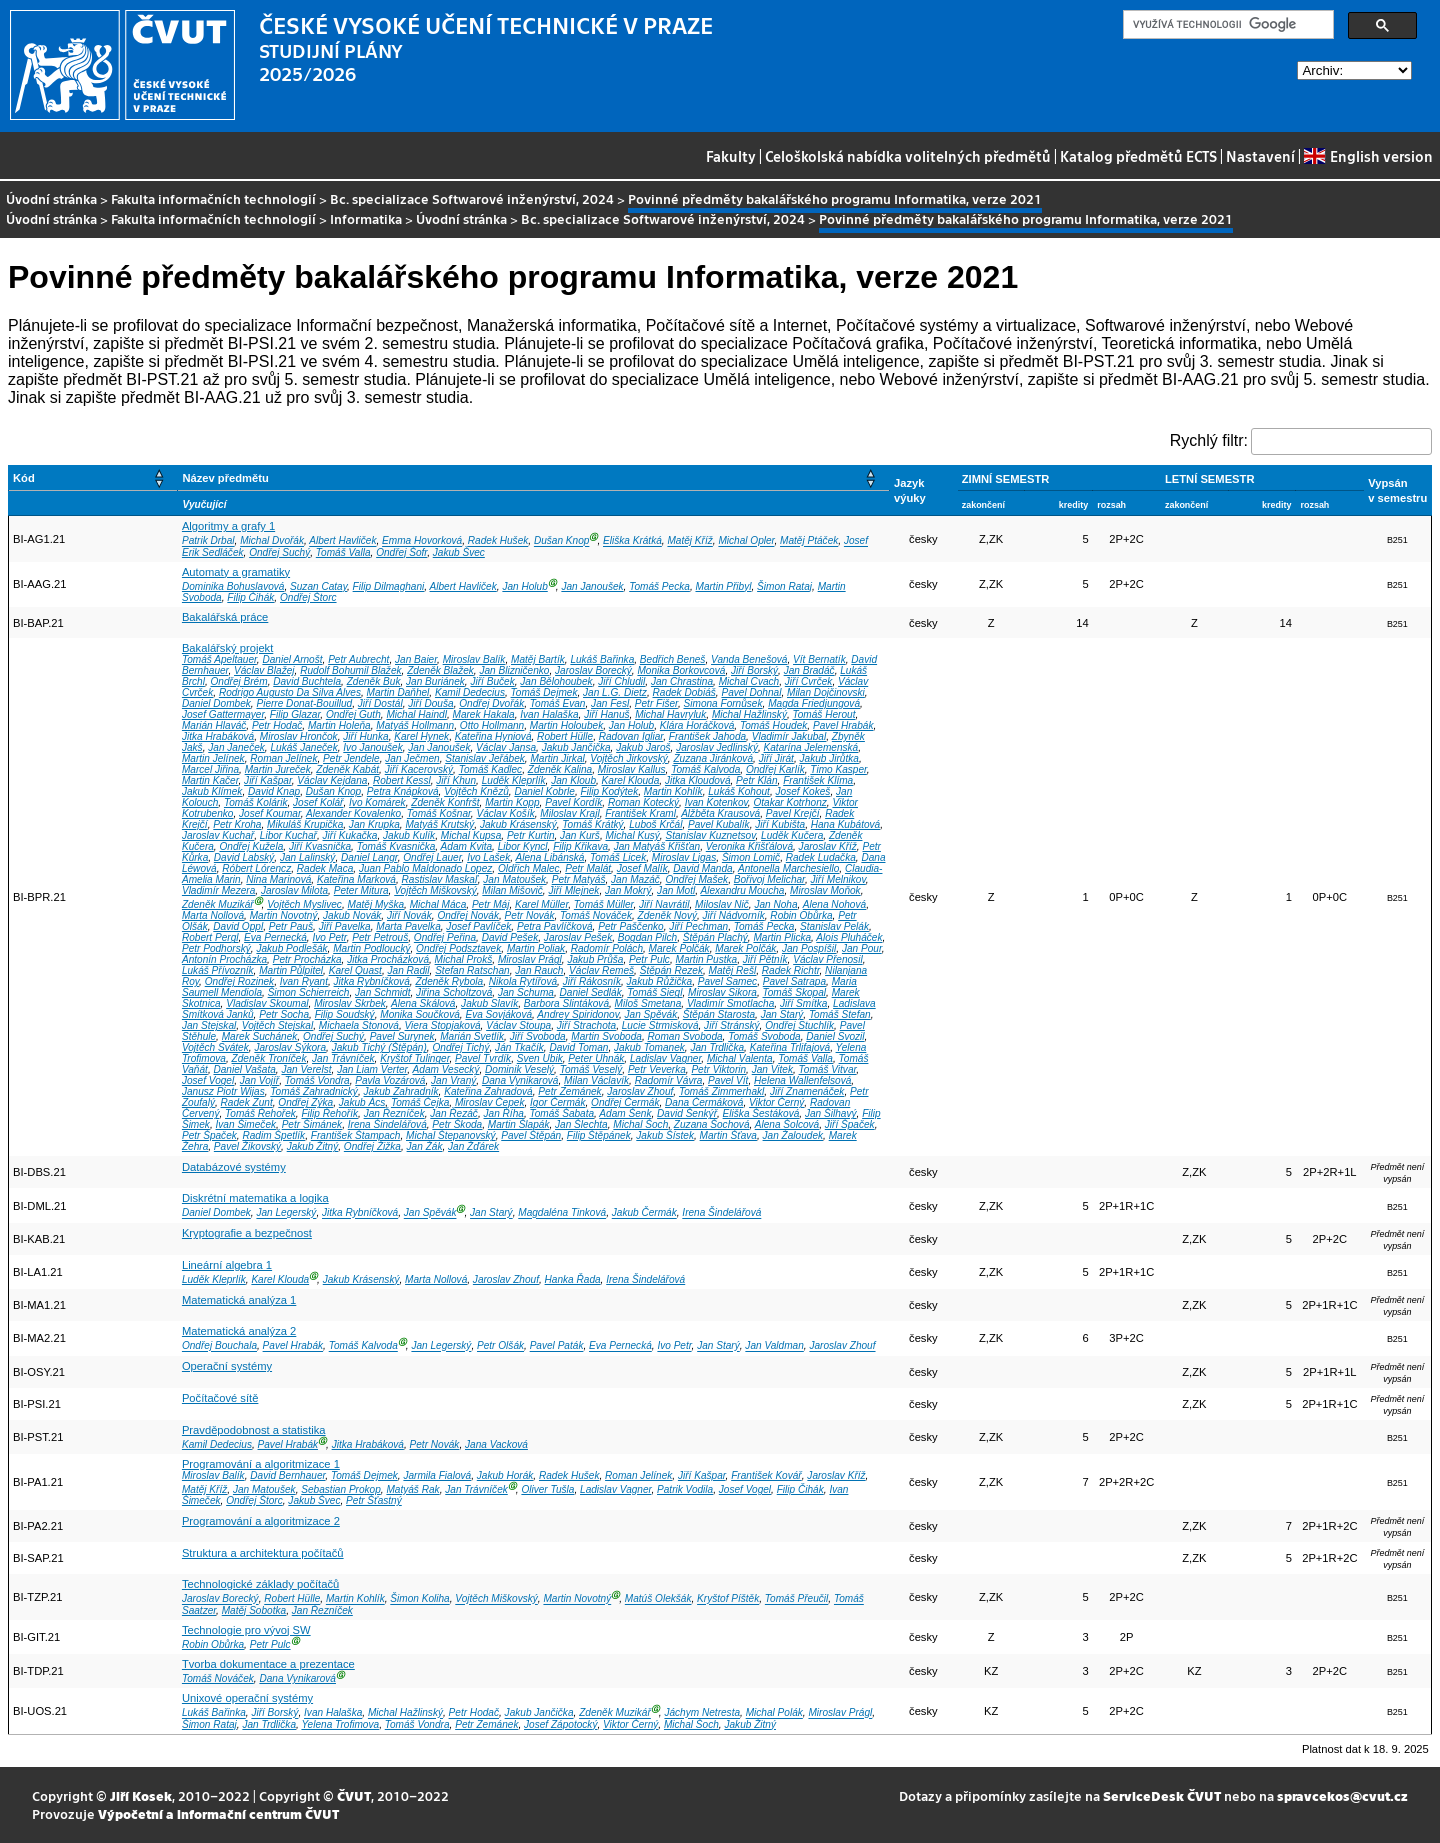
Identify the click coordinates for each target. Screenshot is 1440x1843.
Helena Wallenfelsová (802, 1080)
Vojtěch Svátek (215, 1047)
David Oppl (238, 926)
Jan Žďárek (473, 1146)
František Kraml (640, 813)
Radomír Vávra (669, 1080)
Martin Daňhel (398, 692)
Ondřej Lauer (432, 857)
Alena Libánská (550, 857)
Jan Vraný (453, 1080)
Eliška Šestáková (761, 1113)
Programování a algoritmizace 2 (261, 1521)
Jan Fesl (610, 703)
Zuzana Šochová (712, 1124)
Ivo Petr (329, 937)
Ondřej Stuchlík (799, 1025)
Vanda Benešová (749, 659)
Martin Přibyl (723, 586)
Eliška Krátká (632, 541)
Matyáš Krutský (439, 824)
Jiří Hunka (365, 736)
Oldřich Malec (529, 868)
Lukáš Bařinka (602, 659)
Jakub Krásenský (518, 824)
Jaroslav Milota (294, 890)
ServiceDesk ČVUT (1162, 1795)
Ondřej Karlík (775, 769)
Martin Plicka (782, 937)
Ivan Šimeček (246, 1124)
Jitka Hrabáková (218, 736)
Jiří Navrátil (664, 904)
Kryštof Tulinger (414, 1058)
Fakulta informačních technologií (213, 198)
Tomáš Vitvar (828, 1069)
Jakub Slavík (489, 1003)
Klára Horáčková (697, 725)
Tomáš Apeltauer (219, 659)
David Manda (702, 868)
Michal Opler (746, 541)
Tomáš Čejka (420, 1102)
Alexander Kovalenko (353, 813)
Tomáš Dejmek (544, 692)
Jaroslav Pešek (578, 937)
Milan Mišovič (512, 890)
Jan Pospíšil (809, 948)
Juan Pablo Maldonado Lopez (425, 868)
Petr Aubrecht (358, 659)
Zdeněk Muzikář (218, 904)
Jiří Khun (456, 780)
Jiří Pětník (765, 959)
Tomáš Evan (558, 703)
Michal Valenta (740, 1058)
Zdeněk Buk (374, 681)
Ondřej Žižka (372, 1146)
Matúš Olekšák (658, 1599)
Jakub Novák (352, 915)
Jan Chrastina (682, 681)
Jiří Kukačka (350, 835)
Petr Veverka (657, 1069)
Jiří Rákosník (592, 981)
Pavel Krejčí (793, 813)
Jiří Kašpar (268, 780)
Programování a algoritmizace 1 (261, 1464)
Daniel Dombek (216, 703)
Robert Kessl (402, 780)
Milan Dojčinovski (826, 692)
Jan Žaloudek (793, 1135)
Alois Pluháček (849, 937)
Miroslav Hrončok (299, 736)
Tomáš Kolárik (255, 802)
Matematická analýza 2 (239, 1331)
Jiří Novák (409, 915)
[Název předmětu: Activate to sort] (534, 478)
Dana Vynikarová (520, 1080)
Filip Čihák (250, 597)
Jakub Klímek (212, 791)
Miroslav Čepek (489, 1102)
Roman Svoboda (685, 1036)
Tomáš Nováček (596, 915)
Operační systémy (227, 1366)
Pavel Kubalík (719, 824)
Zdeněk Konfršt (445, 802)
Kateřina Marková (356, 879)
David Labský (244, 857)
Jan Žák (425, 1146)
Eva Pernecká (275, 937)
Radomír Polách (607, 948)
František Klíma (818, 780)
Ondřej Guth (353, 714)
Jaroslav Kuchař (218, 835)
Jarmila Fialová (437, 1475)
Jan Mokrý (628, 890)
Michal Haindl (416, 714)
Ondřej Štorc (308, 597)
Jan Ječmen (412, 758)
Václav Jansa (506, 747)
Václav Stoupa (518, 1025)
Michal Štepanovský (451, 1135)
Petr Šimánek (312, 1124)
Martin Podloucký (371, 948)
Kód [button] (24, 478)
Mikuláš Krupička (305, 824)
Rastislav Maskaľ (440, 879)
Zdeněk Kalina (560, 769)
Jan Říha (504, 1113)
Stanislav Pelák (834, 926)
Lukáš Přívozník (218, 970)
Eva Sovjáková (498, 1014)
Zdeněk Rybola (449, 981)
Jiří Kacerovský (419, 769)
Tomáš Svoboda (764, 1036)
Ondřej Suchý (279, 552)
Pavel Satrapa (794, 981)
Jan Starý (782, 1014)
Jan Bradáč (809, 670)
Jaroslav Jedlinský (717, 747)
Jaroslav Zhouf (640, 1091)
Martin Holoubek (566, 725)
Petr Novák (530, 915)
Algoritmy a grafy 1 (228, 526)
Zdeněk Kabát (347, 769)
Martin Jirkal (557, 758)
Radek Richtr (791, 970)
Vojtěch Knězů (476, 791)
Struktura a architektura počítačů (263, 1553)
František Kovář (766, 1475)
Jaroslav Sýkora (290, 1047)
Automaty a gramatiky (236, 572)
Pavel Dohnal (751, 692)
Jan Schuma (526, 992)
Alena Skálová (423, 1003)
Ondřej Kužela (251, 846)
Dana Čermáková (704, 1102)
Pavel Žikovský (247, 1146)
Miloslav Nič (722, 904)
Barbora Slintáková (566, 1003)
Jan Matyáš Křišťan (657, 846)
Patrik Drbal (208, 541)
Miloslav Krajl (569, 813)
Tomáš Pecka (659, 586)
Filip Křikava (580, 846)
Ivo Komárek (377, 802)
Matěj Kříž (689, 541)
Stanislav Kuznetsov (710, 835)
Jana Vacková (496, 1444)
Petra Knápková (403, 791)
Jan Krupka (374, 824)
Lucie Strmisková (660, 1025)
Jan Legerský (286, 1213)
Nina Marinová (278, 879)
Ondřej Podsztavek (458, 948)
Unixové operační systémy (247, 1698)
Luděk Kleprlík (514, 780)
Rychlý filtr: (1209, 440)
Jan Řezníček (394, 1113)
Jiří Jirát (776, 758)
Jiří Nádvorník (734, 915)
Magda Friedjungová (814, 703)
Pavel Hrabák (843, 725)
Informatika (366, 218)
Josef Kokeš (803, 791)
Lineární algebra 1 (227, 1265)
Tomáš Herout (824, 714)
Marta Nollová (213, 915)
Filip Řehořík (329, 1113)
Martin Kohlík (673, 791)
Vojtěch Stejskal (277, 1025)
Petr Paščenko (631, 926)
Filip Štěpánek (599, 1135)
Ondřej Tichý (460, 1047)
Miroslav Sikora (722, 992)
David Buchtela (307, 681)
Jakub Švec (459, 552)
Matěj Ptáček (809, 541)
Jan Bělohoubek (556, 681)
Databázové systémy (234, 1167)
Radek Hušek (498, 541)
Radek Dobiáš (684, 692)
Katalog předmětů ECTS (1138, 156)
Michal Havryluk (670, 714)
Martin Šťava (728, 1135)
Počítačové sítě (220, 1398)
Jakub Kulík (409, 835)
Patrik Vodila (685, 1489)
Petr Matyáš (579, 879)
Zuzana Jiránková (713, 758)
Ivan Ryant (304, 981)
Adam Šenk (625, 1113)
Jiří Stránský (731, 1025)
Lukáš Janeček (303, 747)
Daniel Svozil (835, 1036)
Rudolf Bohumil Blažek (350, 670)
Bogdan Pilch (647, 937)
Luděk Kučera (792, 835)
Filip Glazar (295, 714)
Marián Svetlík (472, 1036)
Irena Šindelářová (387, 1124)
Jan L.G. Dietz (615, 692)
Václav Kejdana (332, 780)
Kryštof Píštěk (728, 1599)
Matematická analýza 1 (239, 1300)
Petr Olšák (500, 1346)
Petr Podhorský (216, 948)
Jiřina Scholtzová (454, 992)
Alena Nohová (834, 904)
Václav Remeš (601, 970)
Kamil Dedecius (470, 692)
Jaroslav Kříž (828, 846)
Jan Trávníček (343, 1058)
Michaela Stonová (359, 1025)
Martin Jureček (278, 769)
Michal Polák (774, 1713)
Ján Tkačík (519, 1047)
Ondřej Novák (468, 915)
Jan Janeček (236, 747)
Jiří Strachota (586, 1025)
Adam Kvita (467, 846)
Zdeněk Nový (667, 915)
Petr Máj (491, 904)
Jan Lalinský (307, 857)
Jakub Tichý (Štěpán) (379, 1047)
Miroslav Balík (474, 659)
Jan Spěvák (651, 1014)
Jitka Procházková (388, 959)
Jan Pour (862, 948)
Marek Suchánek (260, 1036)
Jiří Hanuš (606, 714)
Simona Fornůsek (723, 703)
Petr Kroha (237, 824)
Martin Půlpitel (291, 970)
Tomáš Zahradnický (314, 1091)
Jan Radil (409, 970)
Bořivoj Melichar (769, 879)
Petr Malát (588, 868)
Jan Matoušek (514, 879)
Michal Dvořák (272, 541)
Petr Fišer (656, 703)
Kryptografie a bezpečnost (247, 1233)
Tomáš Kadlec (491, 769)
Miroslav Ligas (684, 857)
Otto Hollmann (492, 725)
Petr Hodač (277, 725)
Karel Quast (355, 970)
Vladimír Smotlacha (730, 1003)
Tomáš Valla (343, 552)
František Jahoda (707, 736)
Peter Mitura (361, 890)
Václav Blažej (264, 670)
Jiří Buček (492, 681)
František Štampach (356, 1135)
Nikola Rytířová (523, 981)
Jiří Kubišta (780, 824)
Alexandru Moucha (742, 890)
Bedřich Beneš (673, 659)
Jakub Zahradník (401, 1091)
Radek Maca (325, 868)
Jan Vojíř (259, 1080)
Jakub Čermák (644, 1213)
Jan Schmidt (382, 992)
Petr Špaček (209, 1135)
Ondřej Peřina (445, 937)
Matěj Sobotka (254, 1610)
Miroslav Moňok (825, 890)
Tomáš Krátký (592, 824)
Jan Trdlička (717, 1047)
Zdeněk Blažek (440, 670)
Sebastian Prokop (341, 1489)
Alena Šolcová (787, 1124)
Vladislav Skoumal (267, 1003)
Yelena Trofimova (340, 1724)
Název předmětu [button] (225, 478)
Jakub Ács (362, 1102)
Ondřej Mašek (696, 879)
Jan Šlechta (581, 1124)
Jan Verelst (306, 1069)
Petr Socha (284, 1014)
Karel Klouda (631, 780)
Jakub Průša (595, 959)
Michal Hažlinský (749, 714)
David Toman (578, 1047)
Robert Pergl (210, 937)
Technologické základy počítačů (260, 1584)
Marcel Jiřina (210, 769)
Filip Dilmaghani (389, 586)
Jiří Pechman (698, 926)
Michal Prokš (464, 959)
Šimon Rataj (784, 586)
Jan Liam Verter (372, 1069)
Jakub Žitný (313, 1146)
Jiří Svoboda (538, 1036)
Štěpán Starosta (719, 1014)
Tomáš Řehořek (260, 1113)
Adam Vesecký (446, 1069)
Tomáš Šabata (561, 1113)
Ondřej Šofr (401, 552)
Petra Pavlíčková (555, 926)
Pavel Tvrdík (483, 1058)
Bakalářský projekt (227, 648)
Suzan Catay (318, 586)
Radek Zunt (247, 1102)
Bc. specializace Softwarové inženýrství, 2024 (472, 198)
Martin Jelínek (213, 758)
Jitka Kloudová (698, 780)
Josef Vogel (208, 1080)
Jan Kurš (580, 835)
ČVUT (354, 1795)
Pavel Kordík (573, 802)
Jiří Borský (754, 670)
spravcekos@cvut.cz (1342, 1795)
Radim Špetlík (273, 1135)
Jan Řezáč (454, 1113)
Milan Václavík (596, 1080)
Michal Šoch (640, 1124)
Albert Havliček (342, 541)
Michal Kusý (633, 835)
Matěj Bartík (538, 659)
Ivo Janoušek (372, 747)
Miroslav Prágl (530, 959)
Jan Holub (524, 586)
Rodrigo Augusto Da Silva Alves (290, 692)
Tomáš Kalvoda (705, 769)
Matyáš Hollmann (415, 725)
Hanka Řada (573, 1279)
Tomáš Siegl (654, 992)
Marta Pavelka (408, 926)
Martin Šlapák (519, 1124)
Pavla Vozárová (390, 1080)
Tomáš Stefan (840, 1014)
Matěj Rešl (733, 970)
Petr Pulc (649, 959)
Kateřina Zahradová (488, 1091)
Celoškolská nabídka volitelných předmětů (908, 156)
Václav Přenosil (827, 959)
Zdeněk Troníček (269, 1058)
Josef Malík (642, 868)
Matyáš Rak (412, 1489)
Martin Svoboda (606, 1036)
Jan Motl (676, 890)
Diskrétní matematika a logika (255, 1198)
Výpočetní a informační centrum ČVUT (218, 1813)
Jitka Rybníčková (372, 981)
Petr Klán (756, 780)
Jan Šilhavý (831, 1113)
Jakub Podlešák (291, 948)
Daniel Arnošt (292, 659)
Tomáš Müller (604, 904)
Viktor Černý (776, 1102)
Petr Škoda (457, 1124)
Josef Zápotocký (560, 1724)
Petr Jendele (351, 758)
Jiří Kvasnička (320, 846)
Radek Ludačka (821, 857)
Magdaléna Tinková (562, 1213)
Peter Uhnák (596, 1058)
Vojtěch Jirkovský (628, 758)
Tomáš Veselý (591, 1069)
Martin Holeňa (339, 725)
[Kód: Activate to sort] (93, 478)
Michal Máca (438, 904)
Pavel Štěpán (531, 1135)
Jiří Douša (430, 703)
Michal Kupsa (471, 835)
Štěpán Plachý (715, 937)
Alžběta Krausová (720, 813)
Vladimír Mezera (218, 890)
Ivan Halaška (549, 714)
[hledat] (1226, 25)
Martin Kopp (512, 802)
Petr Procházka (307, 959)
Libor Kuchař (288, 835)
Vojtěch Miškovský (435, 890)
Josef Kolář (318, 802)
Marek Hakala (484, 714)
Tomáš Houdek (773, 725)
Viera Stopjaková (443, 1025)
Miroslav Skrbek (350, 1003)
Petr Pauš (291, 926)
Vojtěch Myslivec (304, 904)
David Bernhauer (287, 1475)
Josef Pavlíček (478, 926)
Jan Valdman (774, 1346)
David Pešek (510, 937)
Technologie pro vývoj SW (246, 1630)
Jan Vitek (772, 1069)
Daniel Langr (369, 857)
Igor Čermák (557, 1102)
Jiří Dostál (380, 703)
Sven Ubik (540, 1058)
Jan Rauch (539, 970)
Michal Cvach (749, 681)
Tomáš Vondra (317, 1080)
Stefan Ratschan (472, 970)
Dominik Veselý (519, 1069)
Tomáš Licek (618, 857)
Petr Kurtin (531, 835)
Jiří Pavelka (345, 926)
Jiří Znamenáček (807, 1091)
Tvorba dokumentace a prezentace (268, 1664)
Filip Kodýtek (610, 791)
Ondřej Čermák (625, 1102)
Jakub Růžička (660, 981)
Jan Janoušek (592, 586)
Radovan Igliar (631, 736)
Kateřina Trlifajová (790, 1047)
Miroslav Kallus (632, 769)
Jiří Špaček (850, 1124)
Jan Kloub (573, 780)
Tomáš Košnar (439, 813)
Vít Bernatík (819, 659)
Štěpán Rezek (671, 970)
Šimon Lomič (751, 857)
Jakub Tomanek (649, 1047)
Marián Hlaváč (214, 725)
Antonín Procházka (224, 959)
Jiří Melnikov (838, 879)
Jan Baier (416, 659)
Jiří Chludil (621, 681)
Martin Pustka (707, 959)
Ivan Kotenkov (716, 802)
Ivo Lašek (488, 857)
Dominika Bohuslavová (233, 586)
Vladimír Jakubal (789, 736)
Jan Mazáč (635, 879)
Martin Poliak (536, 948)
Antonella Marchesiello (788, 868)
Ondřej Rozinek (239, 981)
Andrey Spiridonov (578, 1014)
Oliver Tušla (547, 1489)
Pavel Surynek (402, 1036)
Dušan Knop (561, 541)
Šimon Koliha (419, 1599)
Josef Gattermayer (223, 714)
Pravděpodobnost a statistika (254, 1430)
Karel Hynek (421, 736)
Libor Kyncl (523, 846)
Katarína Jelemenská (811, 747)
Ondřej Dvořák (491, 703)
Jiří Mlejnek (573, 890)
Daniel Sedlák (591, 992)
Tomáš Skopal (795, 992)
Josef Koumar (270, 813)
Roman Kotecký (643, 802)
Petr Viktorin (718, 1069)
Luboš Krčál (655, 824)
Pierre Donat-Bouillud (304, 703)
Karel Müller (541, 904)
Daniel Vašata (244, 1069)
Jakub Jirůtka (829, 758)
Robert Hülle (565, 736)
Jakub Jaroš (643, 747)
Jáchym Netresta (702, 1713)
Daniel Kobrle (544, 791)
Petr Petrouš (380, 937)
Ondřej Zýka (305, 1102)
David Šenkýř (687, 1113)
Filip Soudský (345, 1014)
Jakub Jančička (576, 747)
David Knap (274, 791)
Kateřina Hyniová (493, 736)
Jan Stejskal (209, 1025)
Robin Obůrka (801, 915)
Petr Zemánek (569, 1091)
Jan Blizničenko (514, 670)
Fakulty (731, 156)
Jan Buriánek (435, 681)
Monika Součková (420, 1014)
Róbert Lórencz (256, 868)
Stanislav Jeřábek (485, 758)
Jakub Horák (505, 1475)
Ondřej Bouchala (219, 1346)
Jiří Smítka (804, 1003)
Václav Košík (505, 813)
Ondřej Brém (238, 681)
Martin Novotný (284, 915)
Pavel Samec (727, 981)
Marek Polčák (679, 948)
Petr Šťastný (374, 1500)
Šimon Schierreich (309, 992)
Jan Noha (775, 904)
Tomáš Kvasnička (396, 846)
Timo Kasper (838, 769)
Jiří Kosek (141, 1795)
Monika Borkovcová (681, 670)
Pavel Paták (557, 1346)
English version (1368, 156)
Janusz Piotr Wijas (223, 1091)
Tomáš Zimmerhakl (721, 1091)
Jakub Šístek (665, 1135)
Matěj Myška (376, 904)
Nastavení (1260, 156)
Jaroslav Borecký (593, 670)
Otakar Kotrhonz (789, 802)
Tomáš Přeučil (796, 1599)
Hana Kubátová (845, 824)
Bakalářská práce (225, 617)
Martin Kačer (210, 780)
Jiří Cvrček (809, 681)
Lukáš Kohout (739, 791)
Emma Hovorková (422, 541)
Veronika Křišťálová (749, 846)
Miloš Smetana (648, 1003)
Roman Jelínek (283, 758)
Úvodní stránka (51, 198)
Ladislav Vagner (665, 1058)
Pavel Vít (728, 1080)
